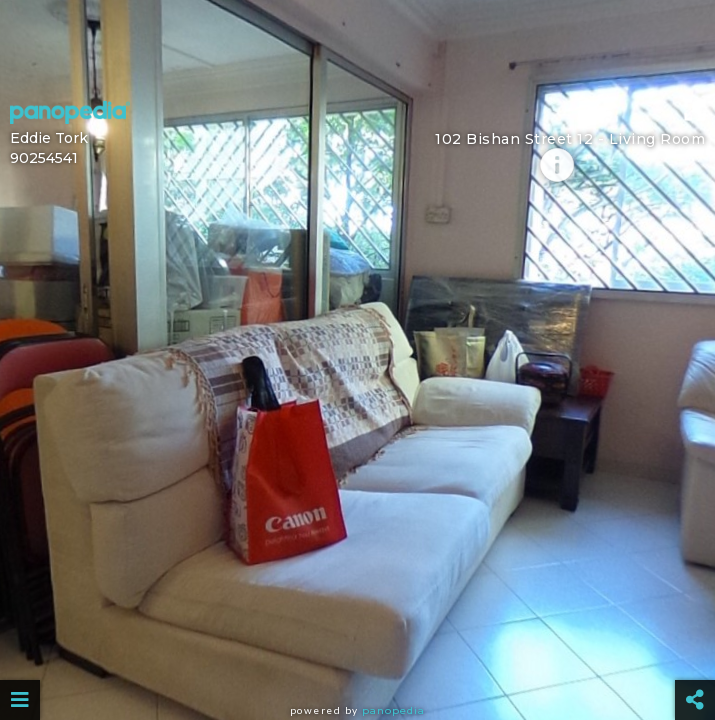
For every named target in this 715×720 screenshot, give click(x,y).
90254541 (44, 158)
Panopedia (393, 710)
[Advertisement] (357, 45)
